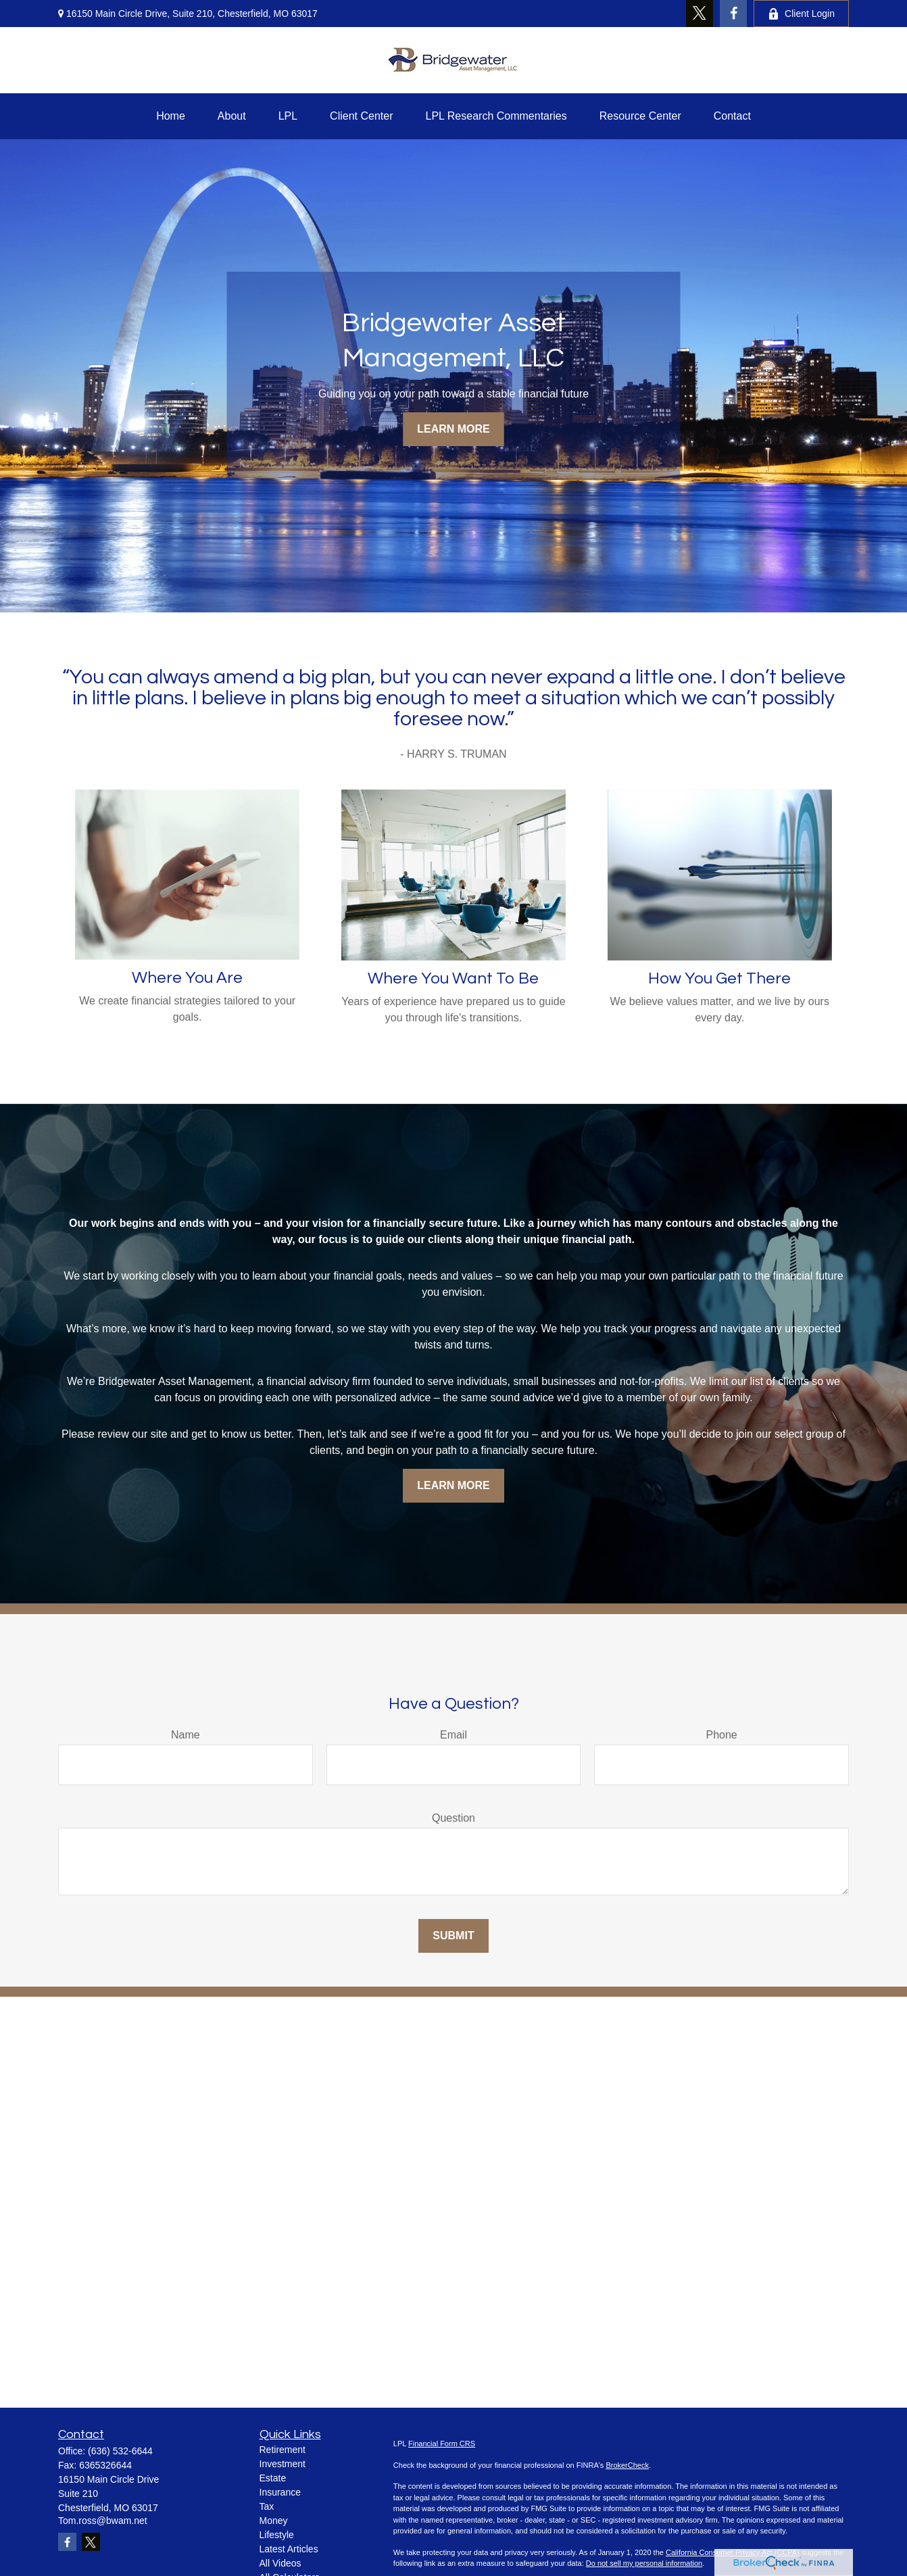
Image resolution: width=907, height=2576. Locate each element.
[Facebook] (733, 13)
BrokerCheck (627, 2465)
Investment (282, 2463)
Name (185, 1735)
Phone (721, 1735)
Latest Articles (289, 2549)
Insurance (280, 2492)
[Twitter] (699, 13)
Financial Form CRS (441, 2443)
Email (453, 1735)
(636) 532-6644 (120, 2451)
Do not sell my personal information (644, 2563)
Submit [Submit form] (453, 1935)
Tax (267, 2506)
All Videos (280, 2563)
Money (274, 2520)
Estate (273, 2478)
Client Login (801, 14)
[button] (170, 116)
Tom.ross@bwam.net (102, 2520)
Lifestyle (277, 2534)
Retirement (282, 2449)
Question (453, 1818)
